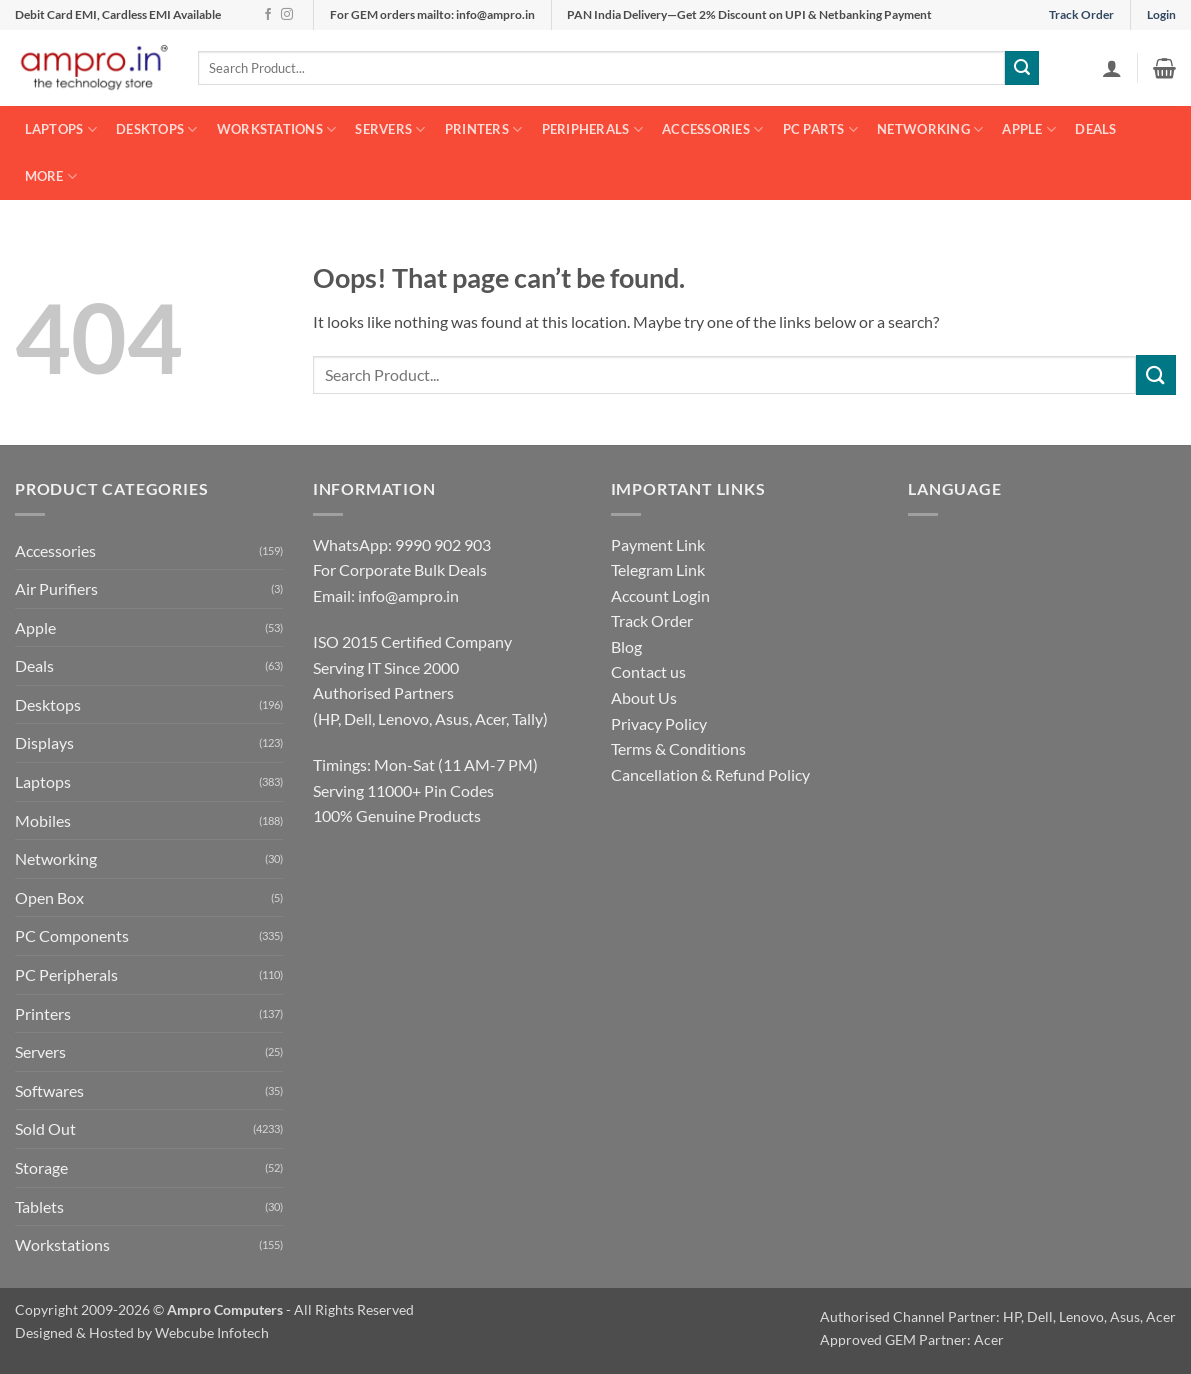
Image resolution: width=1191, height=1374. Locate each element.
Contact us (648, 671)
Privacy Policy (659, 723)
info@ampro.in (408, 595)
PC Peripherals (66, 974)
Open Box (49, 897)
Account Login (660, 595)
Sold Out (45, 1128)
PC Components (72, 935)
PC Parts (821, 129)
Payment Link (658, 544)
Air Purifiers (56, 588)
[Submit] (1022, 68)
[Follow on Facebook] (268, 15)
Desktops (157, 129)
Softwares (49, 1090)
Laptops (61, 129)
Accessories (712, 129)
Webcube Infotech (212, 1332)
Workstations (277, 129)
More (51, 176)
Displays (44, 742)
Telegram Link (658, 569)
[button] (1112, 68)
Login (1161, 14)
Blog (626, 646)
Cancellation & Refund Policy (710, 774)
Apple (1029, 129)
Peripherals (592, 129)
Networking (930, 129)
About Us (644, 697)
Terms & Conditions (678, 748)
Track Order (1081, 14)
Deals (1095, 129)
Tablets (39, 1206)
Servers (390, 129)
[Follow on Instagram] (287, 15)
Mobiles (43, 820)
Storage (41, 1167)
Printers (484, 129)
